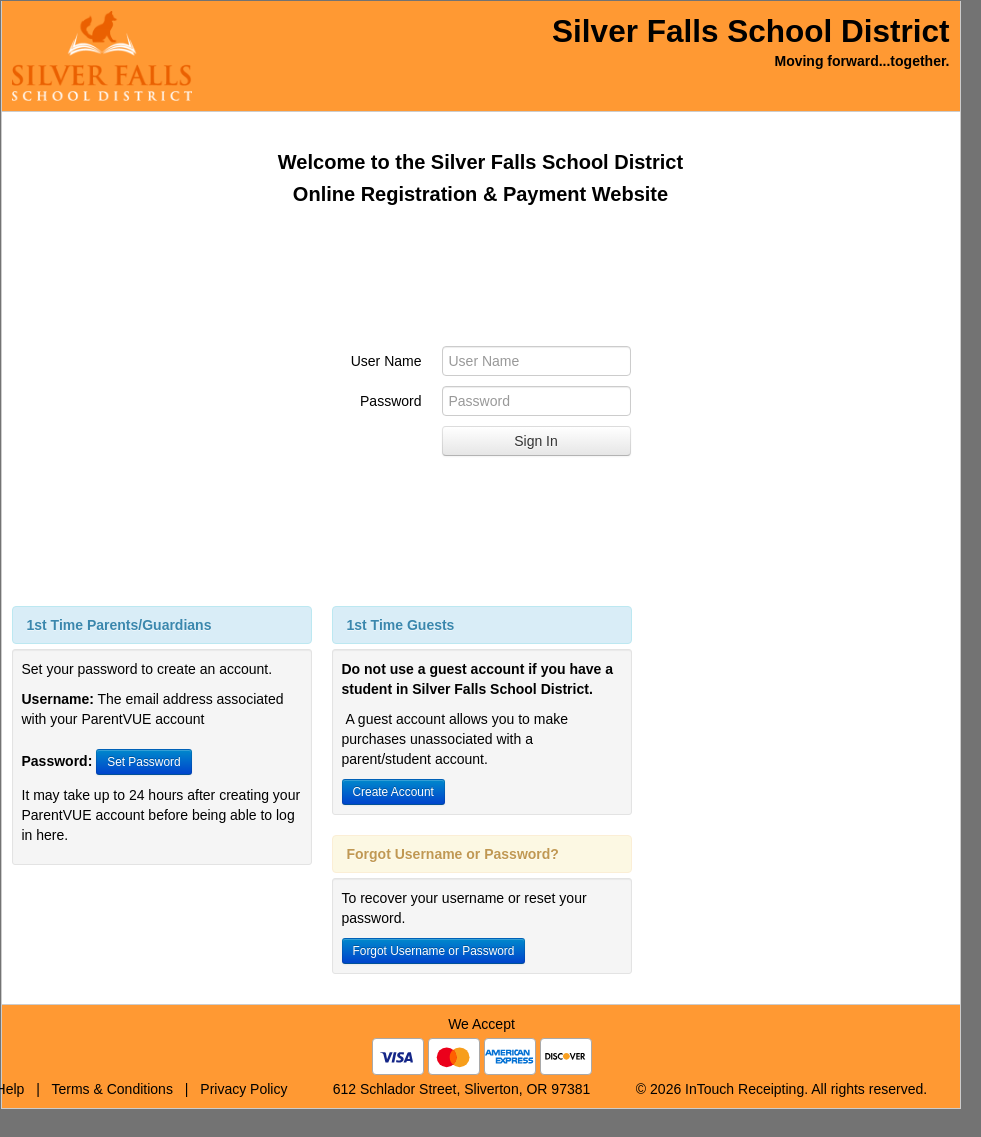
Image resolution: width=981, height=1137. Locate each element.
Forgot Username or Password (434, 951)
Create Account (393, 792)
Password (390, 401)
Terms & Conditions (112, 1089)
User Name (386, 361)
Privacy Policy (243, 1089)
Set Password (143, 762)
